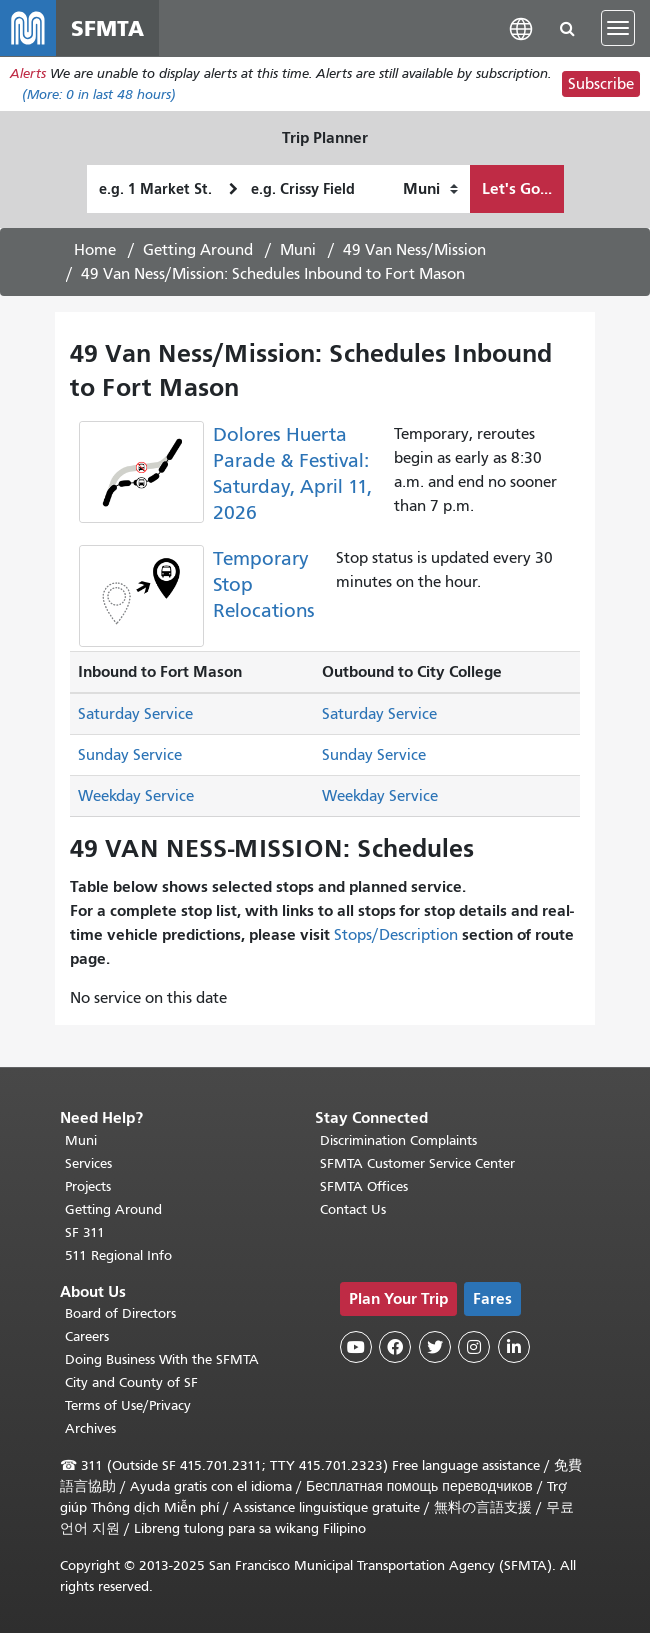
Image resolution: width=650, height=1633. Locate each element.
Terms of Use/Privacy (128, 1405)
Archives (90, 1428)
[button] (521, 27)
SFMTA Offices (364, 1186)
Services (88, 1163)
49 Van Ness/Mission (414, 250)
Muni (298, 250)
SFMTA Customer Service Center (417, 1163)
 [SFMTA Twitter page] (435, 1347)
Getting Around (198, 250)
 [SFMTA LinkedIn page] (514, 1347)
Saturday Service (135, 714)
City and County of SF (131, 1382)
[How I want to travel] (430, 189)
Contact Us (353, 1209)
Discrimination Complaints (398, 1140)
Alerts (28, 73)
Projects (88, 1186)
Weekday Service (136, 796)
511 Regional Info (118, 1255)
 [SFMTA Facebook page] (395, 1347)
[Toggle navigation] (618, 28)
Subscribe (601, 84)
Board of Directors (120, 1313)
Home (95, 250)
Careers (87, 1336)
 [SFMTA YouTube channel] (356, 1347)
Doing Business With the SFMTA (162, 1359)
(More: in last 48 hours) (99, 94)
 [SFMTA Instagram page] (474, 1347)
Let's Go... (517, 188)
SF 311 (85, 1232)
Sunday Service (130, 755)
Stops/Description (396, 935)
